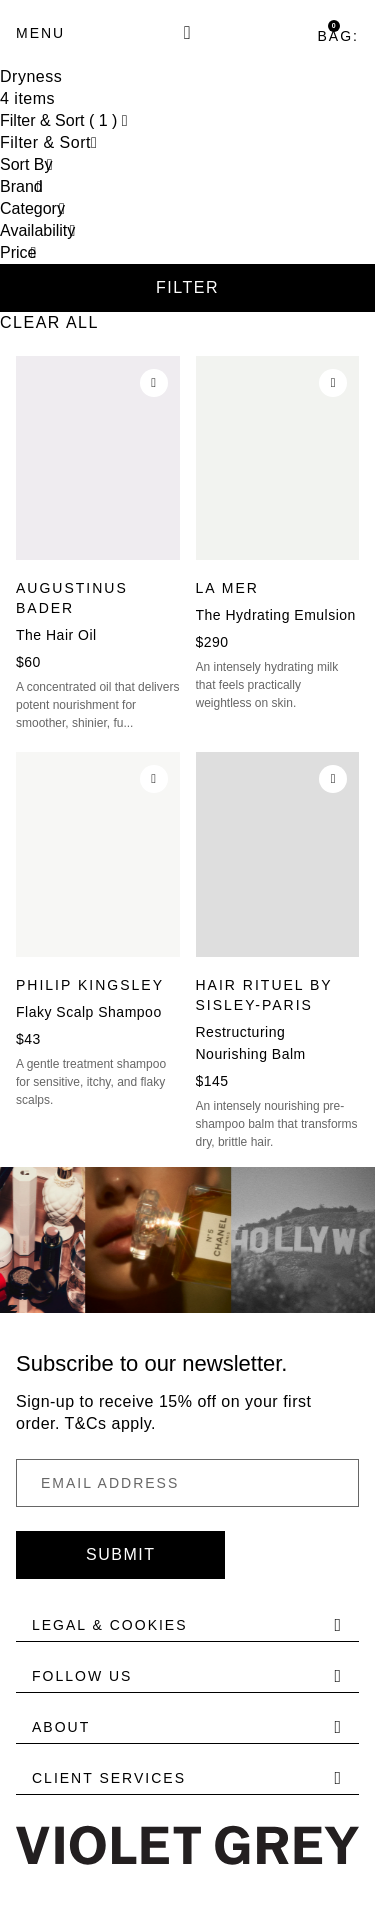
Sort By (26, 164)
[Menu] (40, 33)
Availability (37, 230)
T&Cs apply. (110, 1423)
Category (32, 208)
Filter (187, 287)
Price (18, 252)
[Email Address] (187, 1483)
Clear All (49, 322)
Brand (21, 186)
